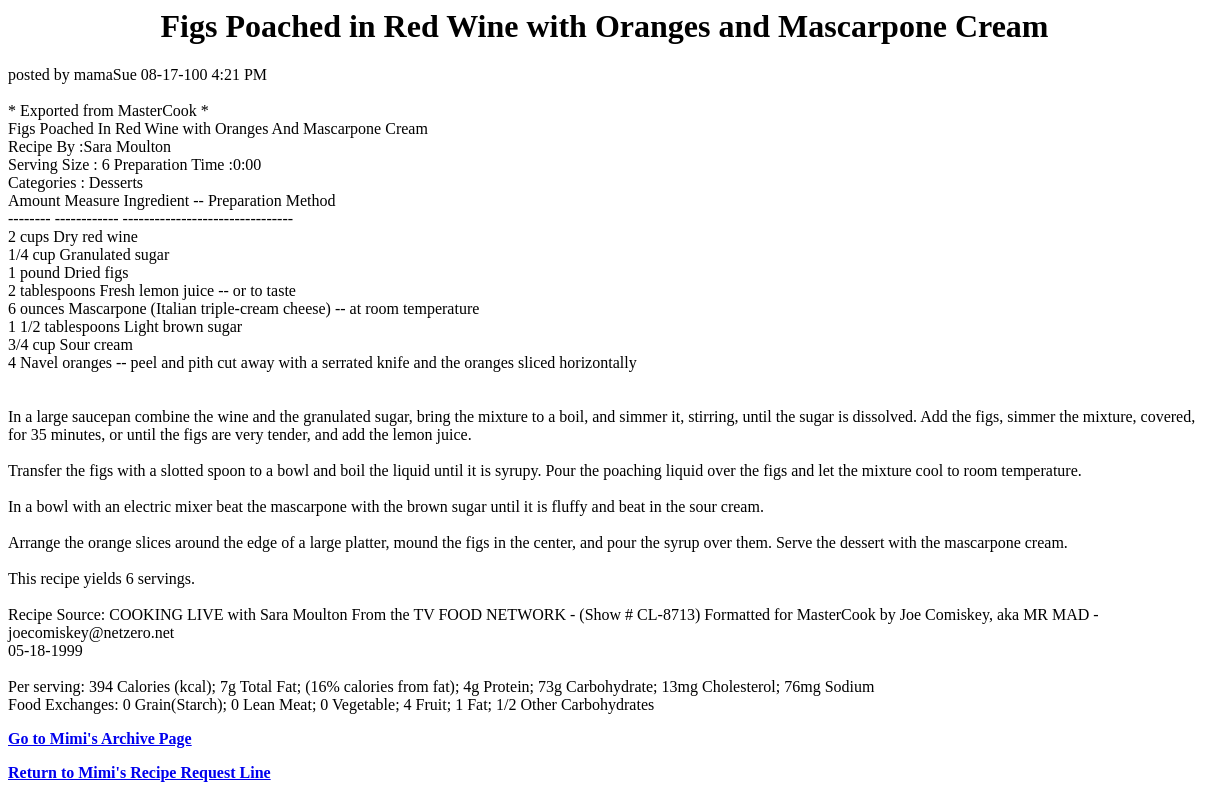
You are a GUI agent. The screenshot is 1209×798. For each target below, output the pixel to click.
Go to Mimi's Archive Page (100, 738)
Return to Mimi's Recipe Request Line (139, 772)
